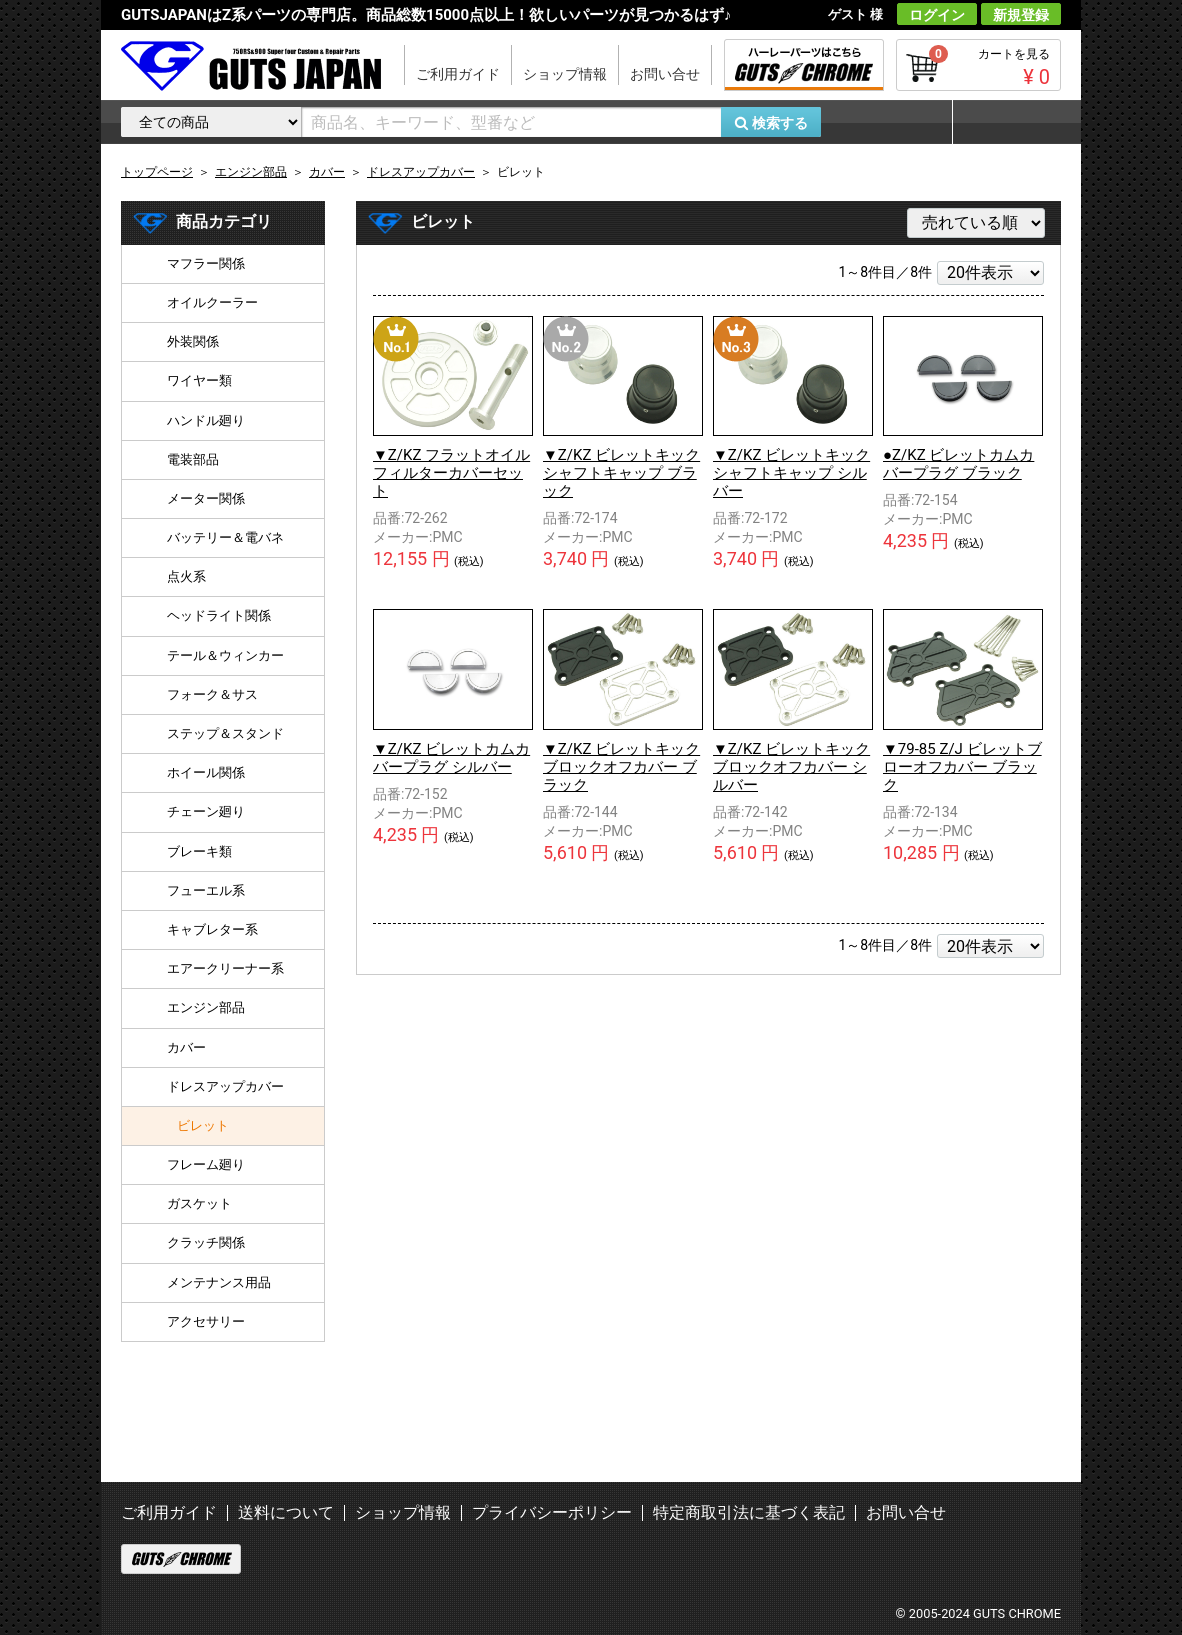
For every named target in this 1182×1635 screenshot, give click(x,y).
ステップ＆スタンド (225, 733)
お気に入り (896, 122)
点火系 (186, 576)
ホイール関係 (206, 772)
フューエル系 (206, 890)
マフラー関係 (206, 263)
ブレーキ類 (199, 851)
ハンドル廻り (206, 420)
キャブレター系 (212, 929)
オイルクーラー (212, 302)
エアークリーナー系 (225, 968)
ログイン (937, 15)
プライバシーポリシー (552, 1512)
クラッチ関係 (206, 1242)
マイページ (1006, 122)
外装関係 (193, 341)
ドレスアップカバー (225, 1086)
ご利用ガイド (458, 74)
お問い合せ (665, 74)
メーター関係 (206, 498)
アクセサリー (206, 1321)
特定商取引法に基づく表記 (749, 1512)
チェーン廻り (206, 811)
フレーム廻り (206, 1164)
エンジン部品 (206, 1007)
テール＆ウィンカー (225, 655)
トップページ (157, 172)
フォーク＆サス (212, 694)
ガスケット (199, 1203)
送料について (286, 1512)
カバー (186, 1047)
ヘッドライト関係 (219, 615)
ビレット (203, 1125)
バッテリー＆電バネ (225, 537)
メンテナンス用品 (219, 1282)
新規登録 (1021, 15)
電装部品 (193, 459)
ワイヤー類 (199, 380)
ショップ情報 (565, 74)
